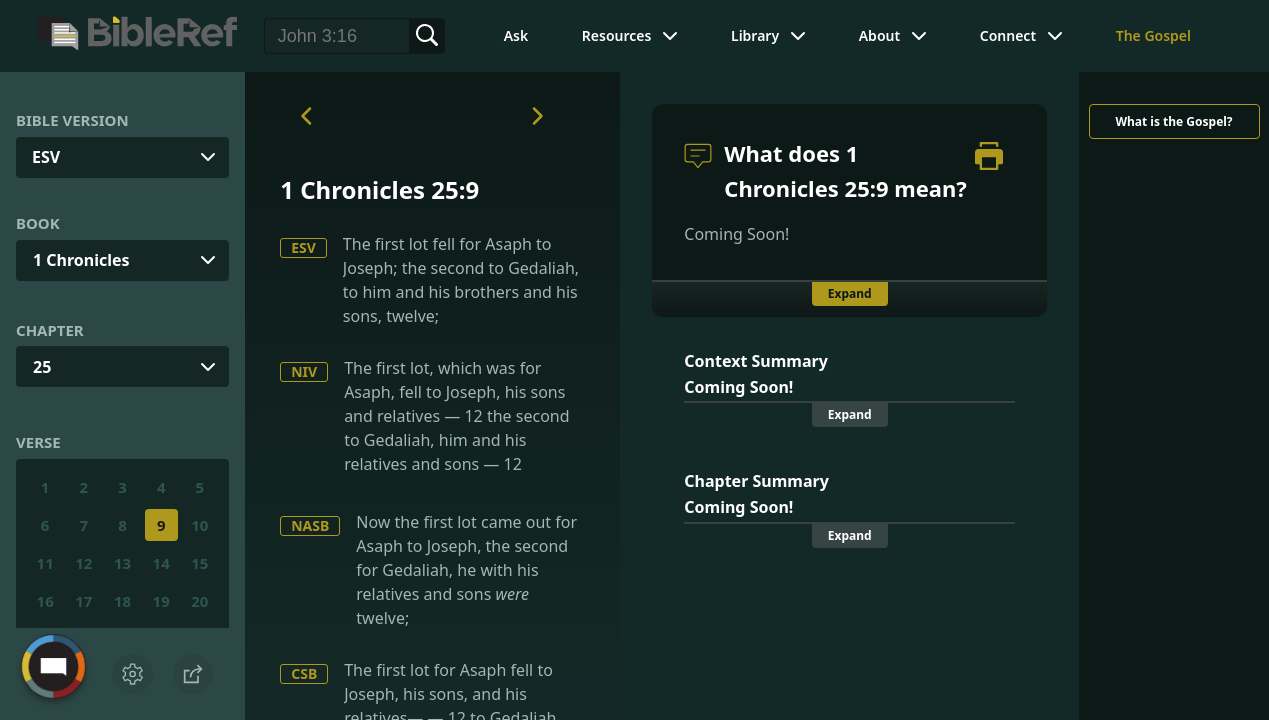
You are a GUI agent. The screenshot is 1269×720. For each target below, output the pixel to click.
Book (38, 223)
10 (199, 525)
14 (161, 563)
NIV (304, 371)
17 (83, 601)
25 (42, 367)
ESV (303, 247)
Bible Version (72, 120)
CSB (304, 673)
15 (199, 563)
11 (45, 563)
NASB (310, 525)
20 (199, 601)
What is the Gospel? (1173, 121)
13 (122, 563)
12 (83, 563)
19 (161, 601)
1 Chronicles (81, 260)
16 (45, 601)
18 (122, 601)
